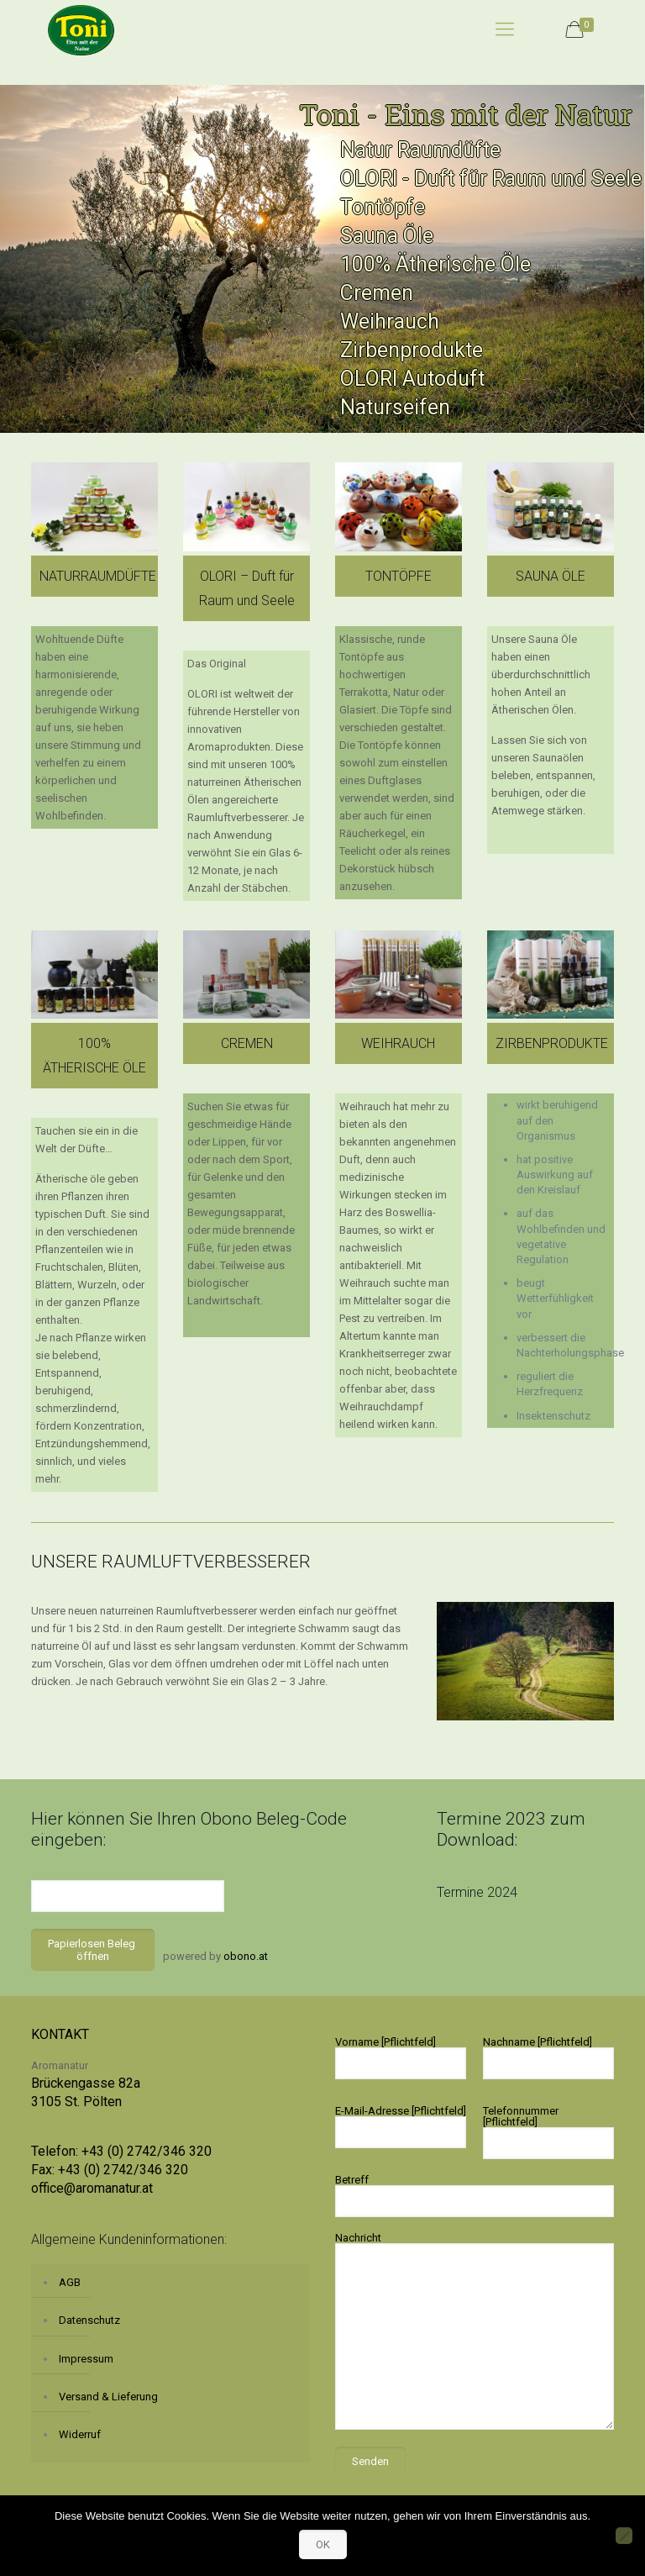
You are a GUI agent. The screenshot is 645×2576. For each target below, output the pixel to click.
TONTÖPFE (398, 576)
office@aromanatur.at (92, 2188)
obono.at (245, 1956)
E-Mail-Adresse (400, 2126)
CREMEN (247, 1043)
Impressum (86, 2358)
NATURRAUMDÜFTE (97, 576)
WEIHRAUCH (398, 1043)
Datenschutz (89, 2320)
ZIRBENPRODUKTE (552, 1043)
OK (323, 2544)
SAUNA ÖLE (550, 576)
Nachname (548, 2057)
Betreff (474, 2195)
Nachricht (474, 2331)
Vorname (400, 2057)
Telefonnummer (548, 2132)
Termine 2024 (477, 1892)
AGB (70, 2282)
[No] (624, 2535)
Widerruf (80, 2434)
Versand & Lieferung (108, 2396)
